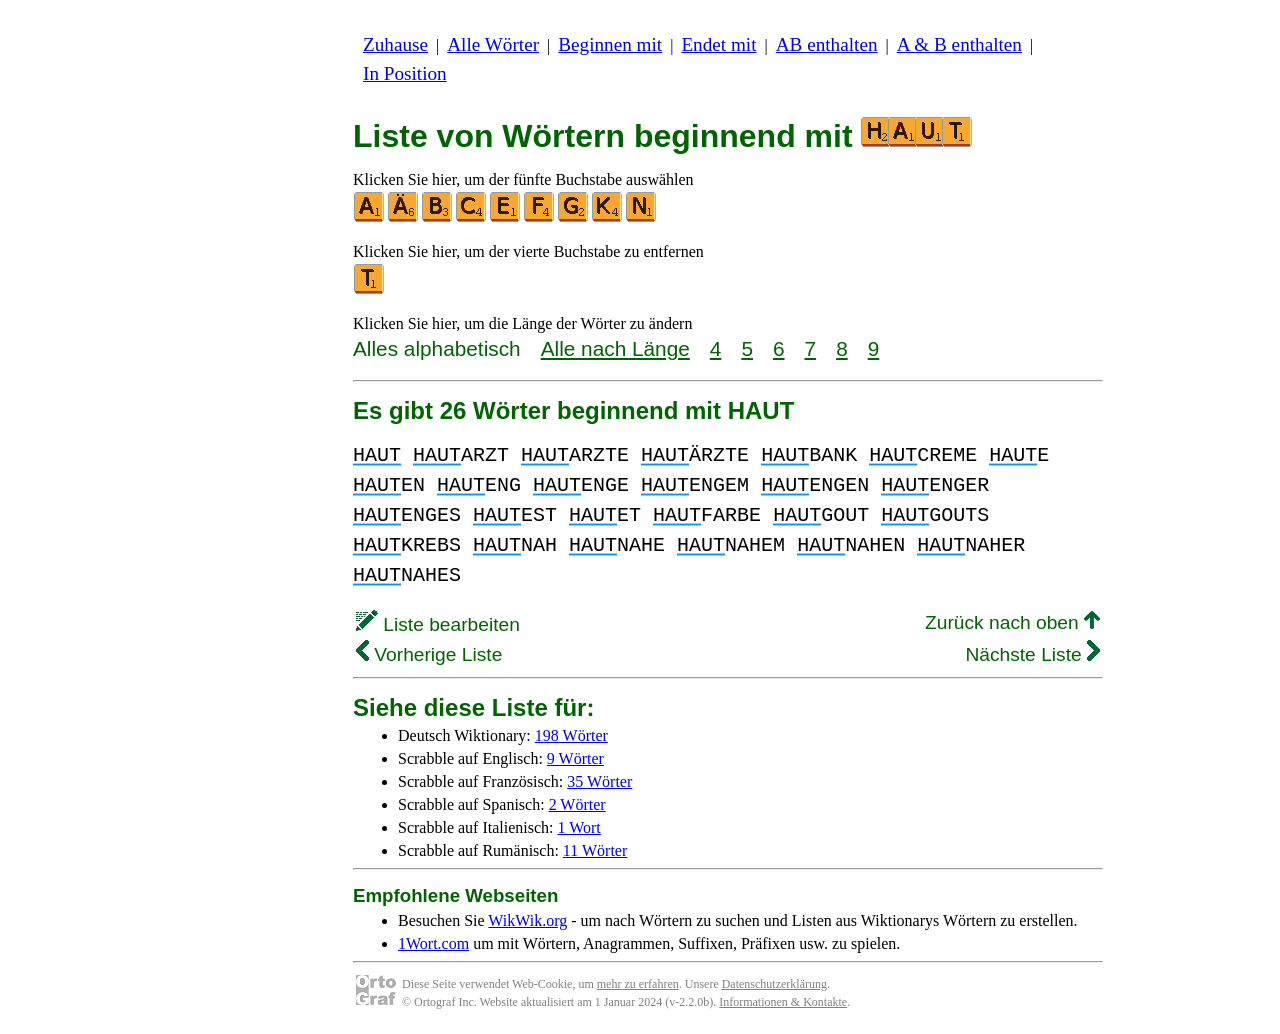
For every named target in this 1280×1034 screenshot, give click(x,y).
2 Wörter (577, 804)
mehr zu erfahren (638, 984)
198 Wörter (571, 735)
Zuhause (395, 44)
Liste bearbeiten (438, 624)
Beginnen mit (610, 44)
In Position (405, 73)
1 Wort (579, 827)
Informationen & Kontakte (783, 1002)
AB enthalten (827, 44)
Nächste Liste (1032, 654)
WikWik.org (527, 920)
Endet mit (718, 44)
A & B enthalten (959, 44)
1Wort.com (433, 943)
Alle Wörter (493, 44)
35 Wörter (599, 781)
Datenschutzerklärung (774, 984)
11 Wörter (595, 850)
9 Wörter (575, 758)
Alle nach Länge (615, 348)
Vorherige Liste (429, 654)
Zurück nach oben (1012, 622)
